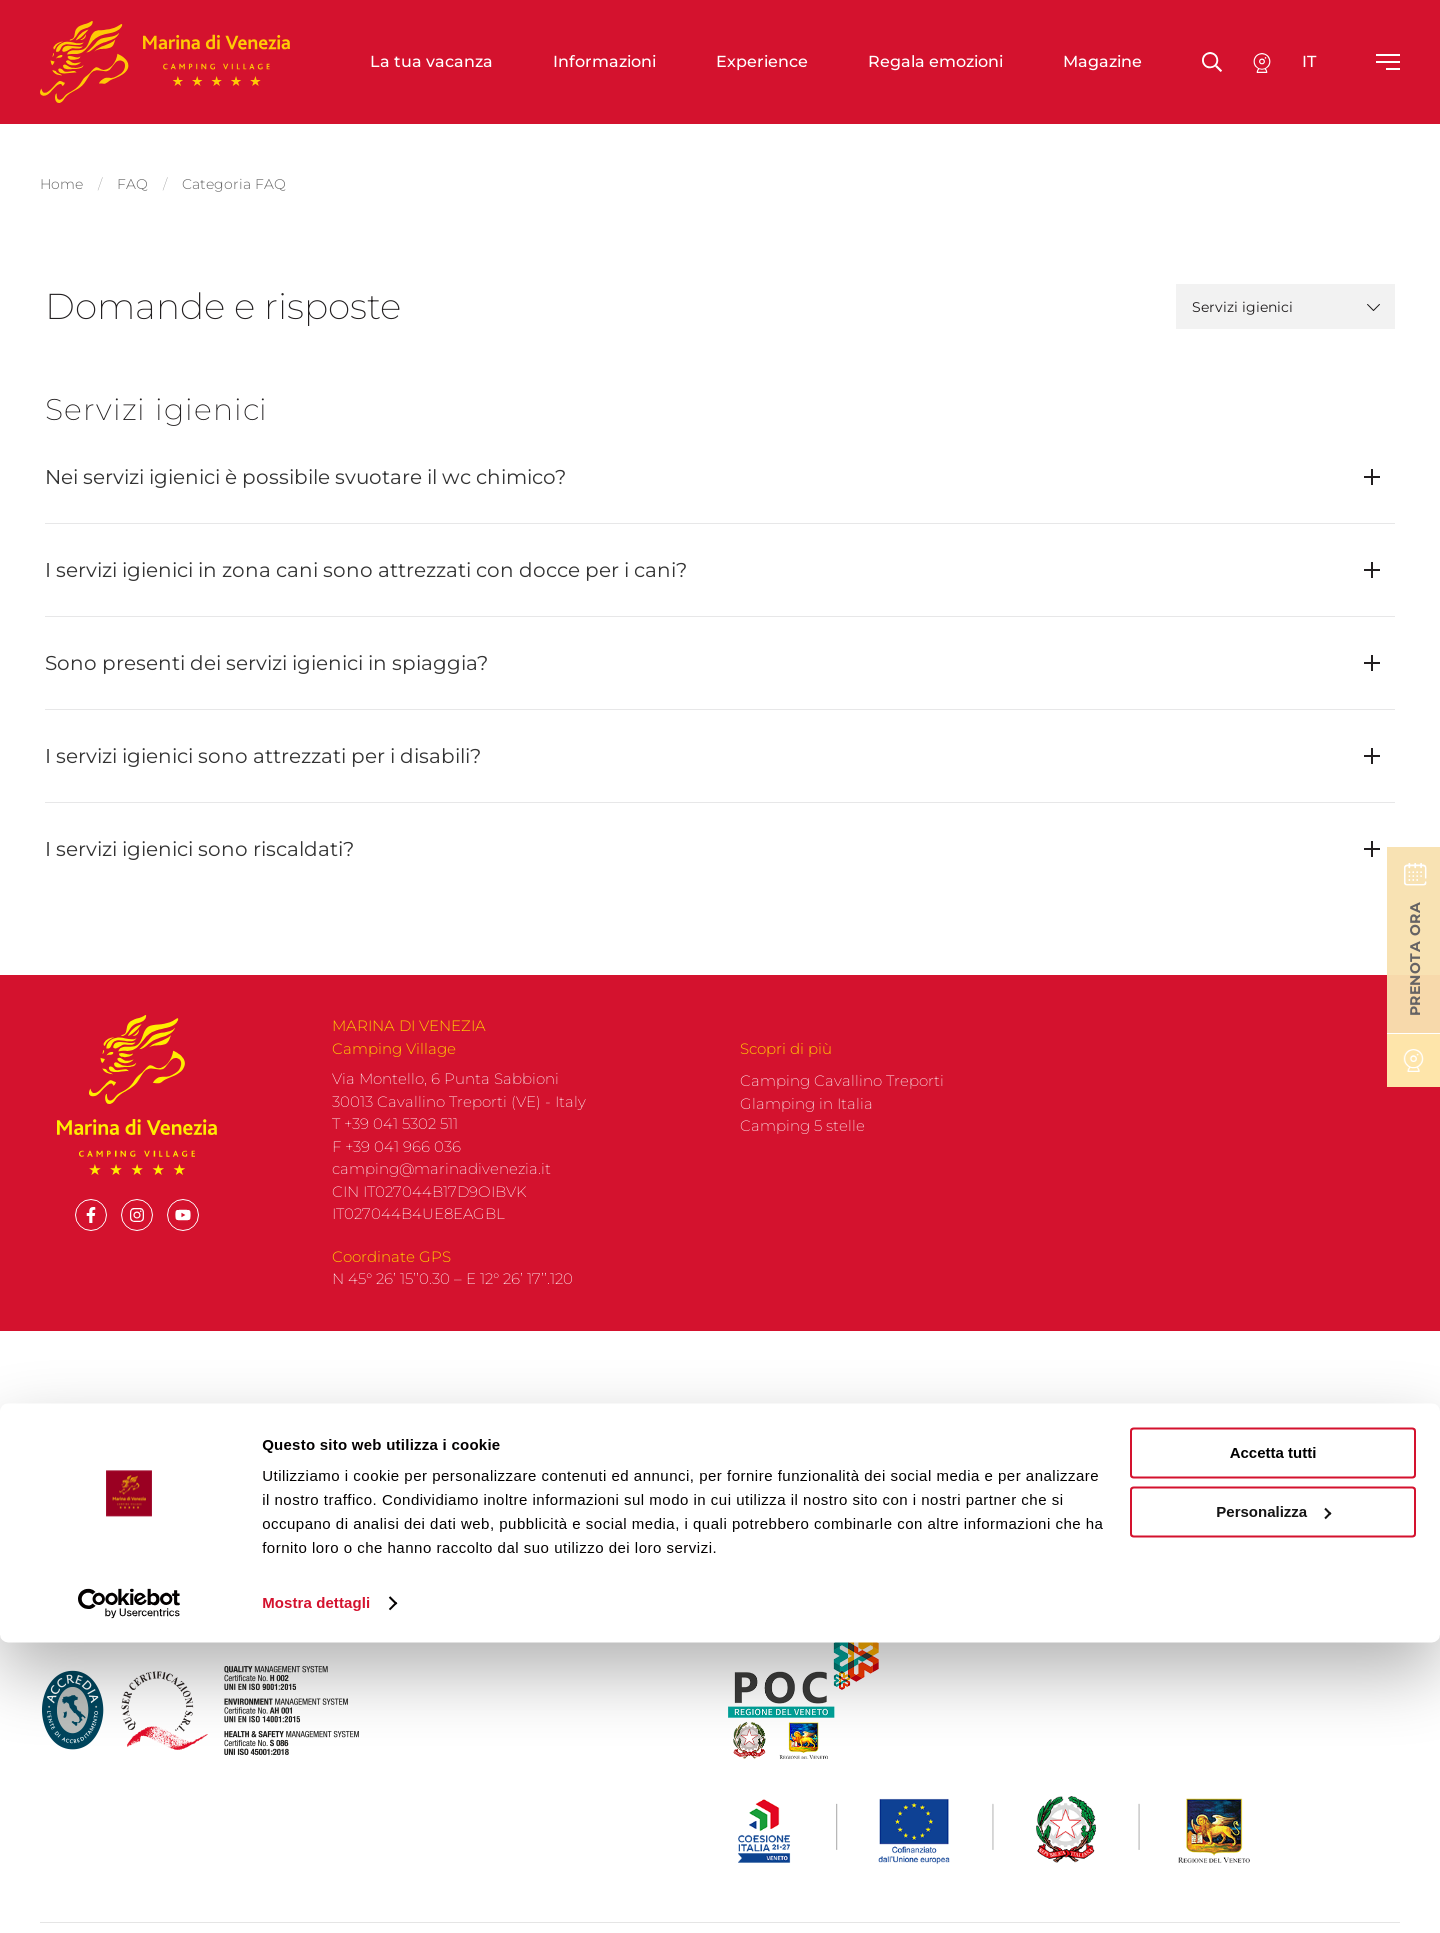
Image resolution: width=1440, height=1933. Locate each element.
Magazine (1102, 61)
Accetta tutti (1273, 1743)
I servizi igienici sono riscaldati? (199, 833)
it (1309, 61)
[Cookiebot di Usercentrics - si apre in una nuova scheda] (129, 1894)
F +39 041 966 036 (396, 1162)
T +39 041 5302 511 (395, 1139)
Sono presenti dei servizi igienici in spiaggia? (266, 647)
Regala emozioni (935, 61)
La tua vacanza (431, 61)
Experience (762, 61)
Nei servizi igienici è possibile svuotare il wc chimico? (305, 461)
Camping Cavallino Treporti (842, 1096)
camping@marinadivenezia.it (441, 1184)
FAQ (132, 176)
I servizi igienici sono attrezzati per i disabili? (263, 740)
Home (61, 176)
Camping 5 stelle (802, 1141)
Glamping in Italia (806, 1119)
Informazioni (604, 61)
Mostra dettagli (316, 1893)
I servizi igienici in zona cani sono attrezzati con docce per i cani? (366, 554)
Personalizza (1273, 1801)
